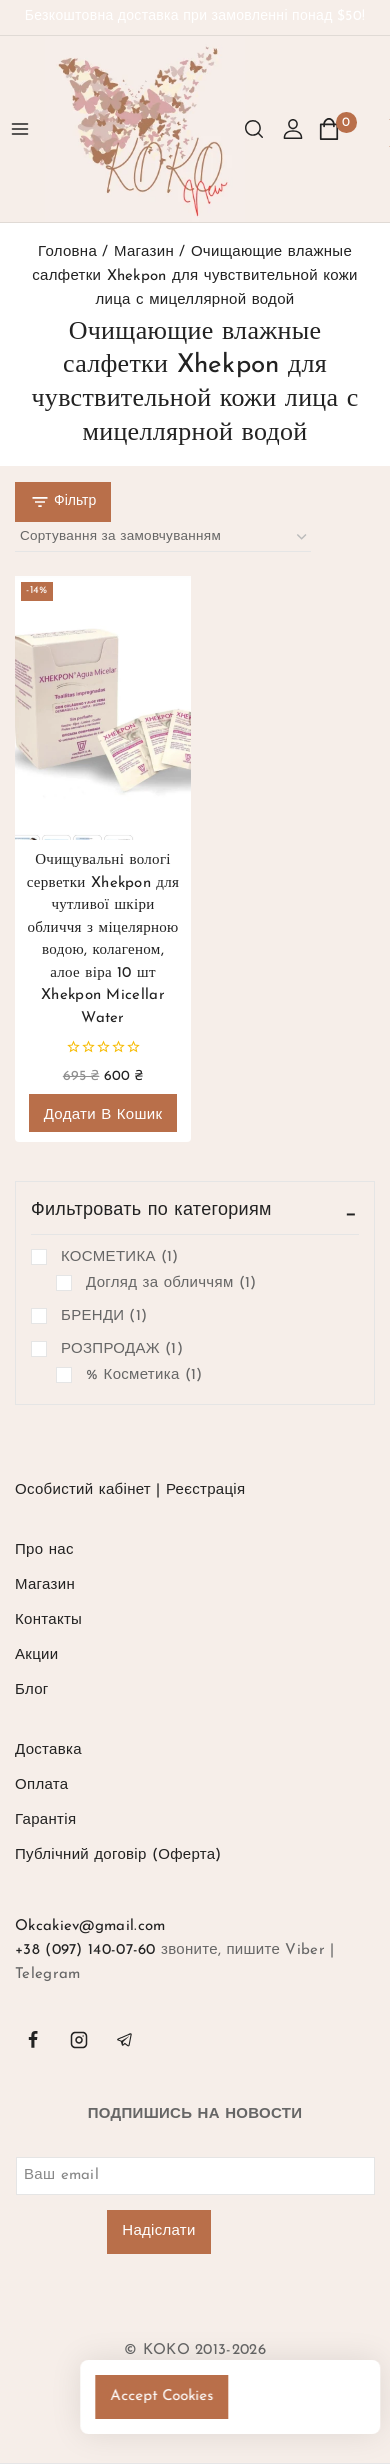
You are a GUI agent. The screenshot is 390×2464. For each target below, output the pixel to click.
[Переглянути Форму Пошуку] (254, 129)
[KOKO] (145, 129)
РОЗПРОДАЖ (122, 1350)
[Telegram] (125, 2040)
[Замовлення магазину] (163, 537)
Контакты (48, 1620)
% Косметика (144, 1376)
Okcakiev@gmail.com (90, 1926)
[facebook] (33, 2040)
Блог (32, 1690)
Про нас (44, 1550)
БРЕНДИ (104, 1317)
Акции (36, 1655)
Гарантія (45, 1820)
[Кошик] (337, 129)
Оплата (41, 1785)
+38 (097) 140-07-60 (85, 1950)
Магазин (45, 1585)
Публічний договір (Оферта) (118, 1855)
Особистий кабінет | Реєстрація (130, 1490)
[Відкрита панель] (63, 502)
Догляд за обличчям (171, 1284)
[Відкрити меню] (20, 129)
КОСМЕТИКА (120, 1258)
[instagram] (79, 2040)
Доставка (48, 1750)
